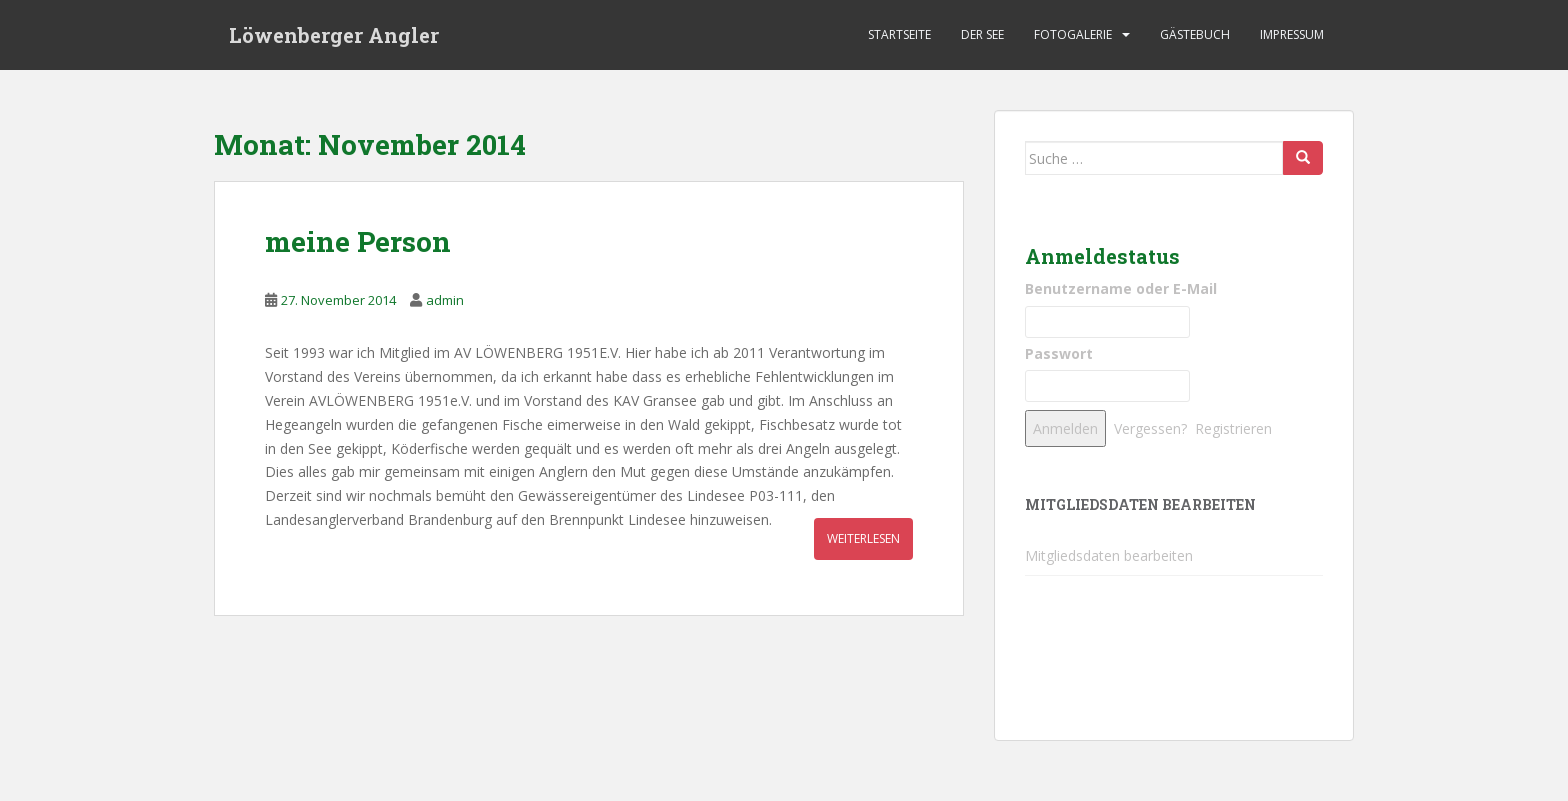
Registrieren (1233, 428)
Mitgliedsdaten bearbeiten (1109, 555)
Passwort (1059, 353)
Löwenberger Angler (334, 35)
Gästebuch (1195, 34)
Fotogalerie (1073, 34)
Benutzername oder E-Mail (1121, 288)
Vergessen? (1150, 428)
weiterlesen (863, 538)
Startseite (899, 34)
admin (445, 300)
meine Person (358, 241)
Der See (982, 34)
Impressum (1292, 34)
